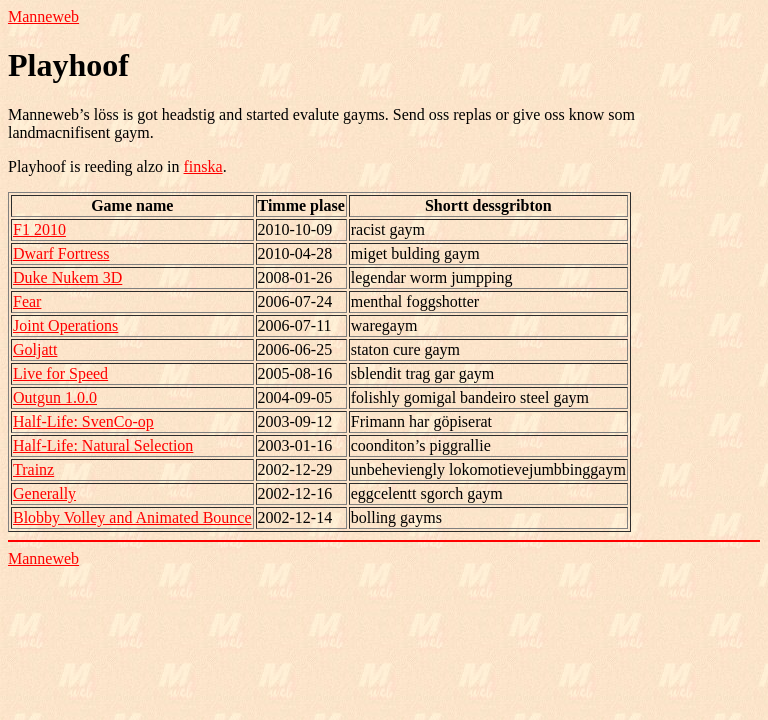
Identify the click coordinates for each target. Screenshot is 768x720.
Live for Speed (60, 373)
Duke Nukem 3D (67, 277)
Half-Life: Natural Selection (103, 445)
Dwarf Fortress (61, 253)
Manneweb (43, 16)
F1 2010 (39, 229)
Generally (44, 493)
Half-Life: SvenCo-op (83, 421)
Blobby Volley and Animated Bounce (132, 517)
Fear (27, 301)
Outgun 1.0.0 (55, 397)
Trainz (33, 469)
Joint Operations (65, 325)
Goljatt (35, 349)
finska (203, 166)
